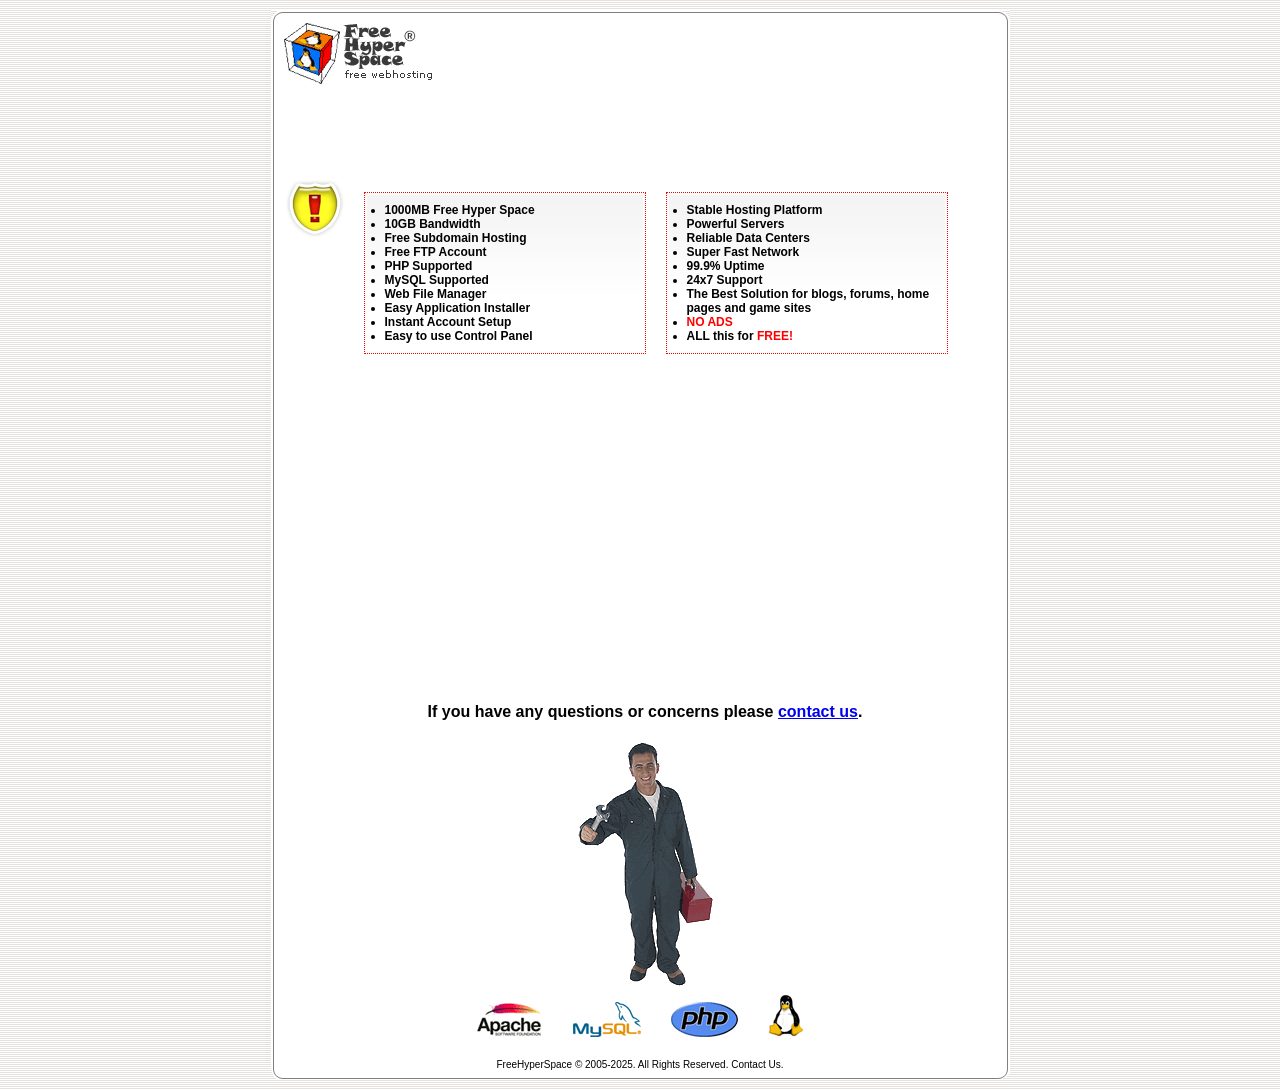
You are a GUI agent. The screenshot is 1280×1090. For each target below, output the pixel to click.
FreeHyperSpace (535, 1064)
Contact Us (755, 1064)
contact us (818, 711)
